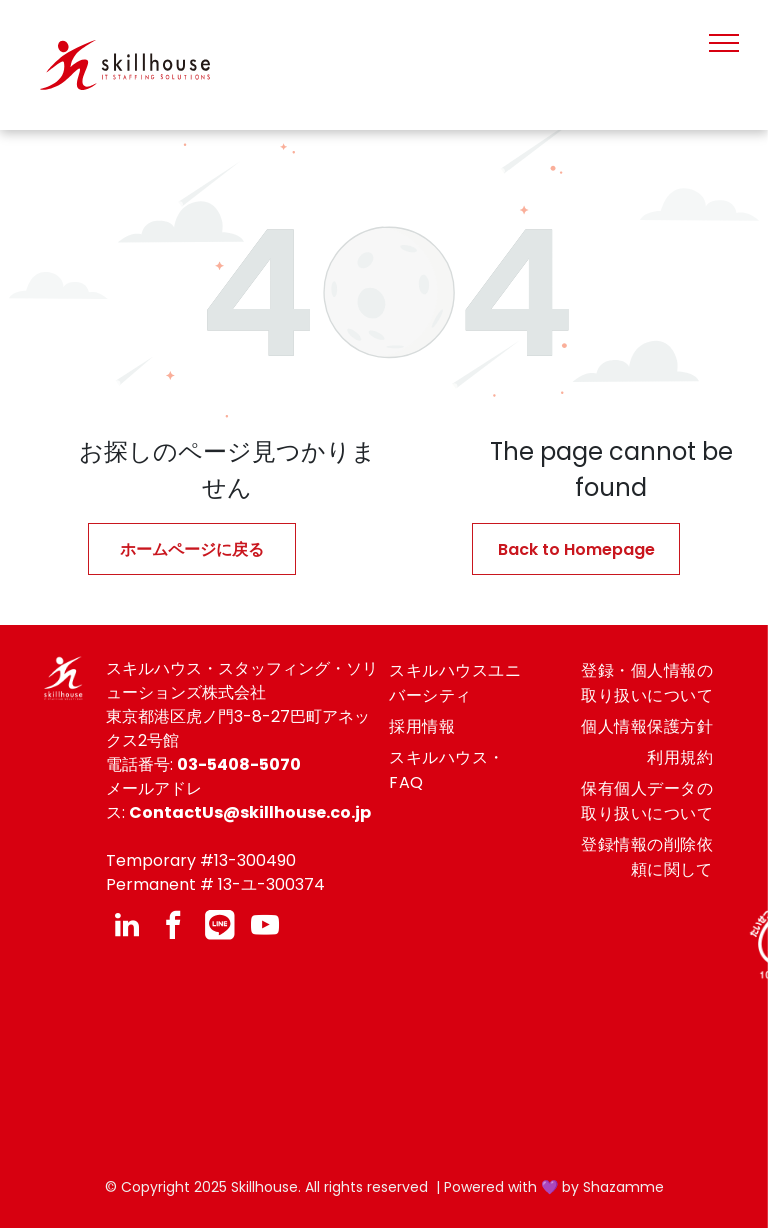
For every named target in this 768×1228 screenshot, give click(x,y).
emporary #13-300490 (206, 860)
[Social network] (219, 927)
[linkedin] (127, 927)
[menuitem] (462, 683)
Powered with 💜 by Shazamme (554, 1187)
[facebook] (173, 927)
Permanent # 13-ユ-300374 (215, 884)
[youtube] (265, 927)
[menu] (724, 43)
